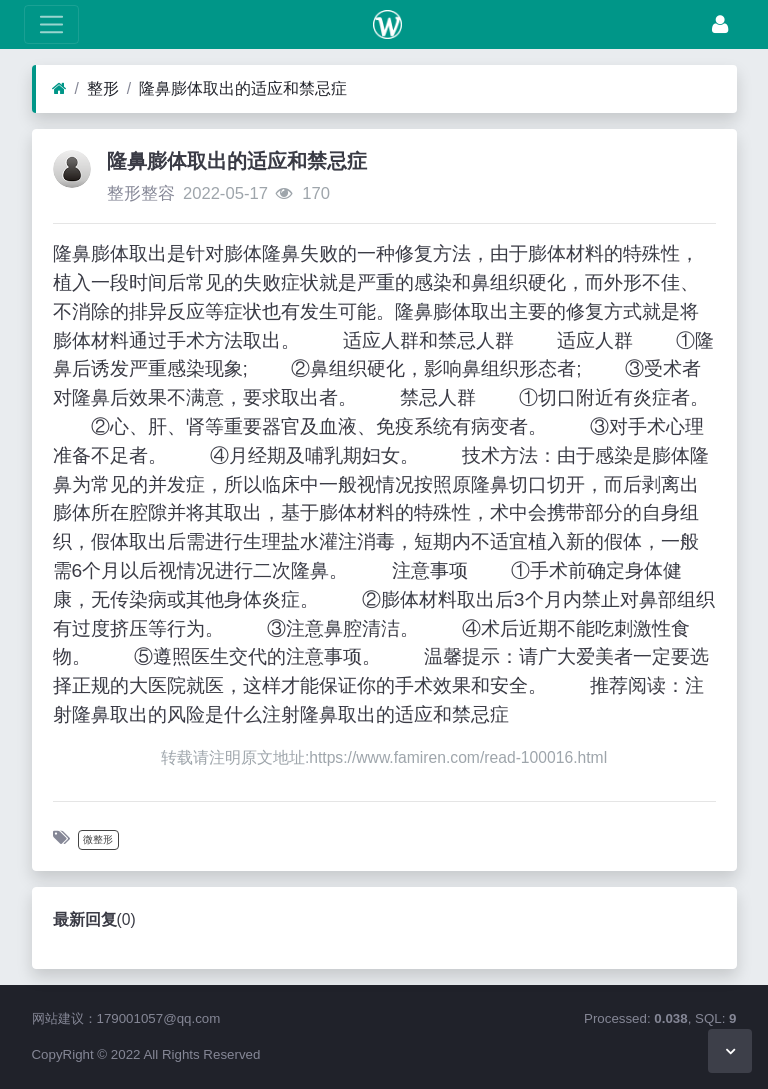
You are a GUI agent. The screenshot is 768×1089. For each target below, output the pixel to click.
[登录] (720, 24)
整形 (103, 88)
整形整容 (141, 193)
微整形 (98, 839)
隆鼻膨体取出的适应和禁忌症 (243, 88)
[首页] (59, 89)
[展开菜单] (51, 24)
